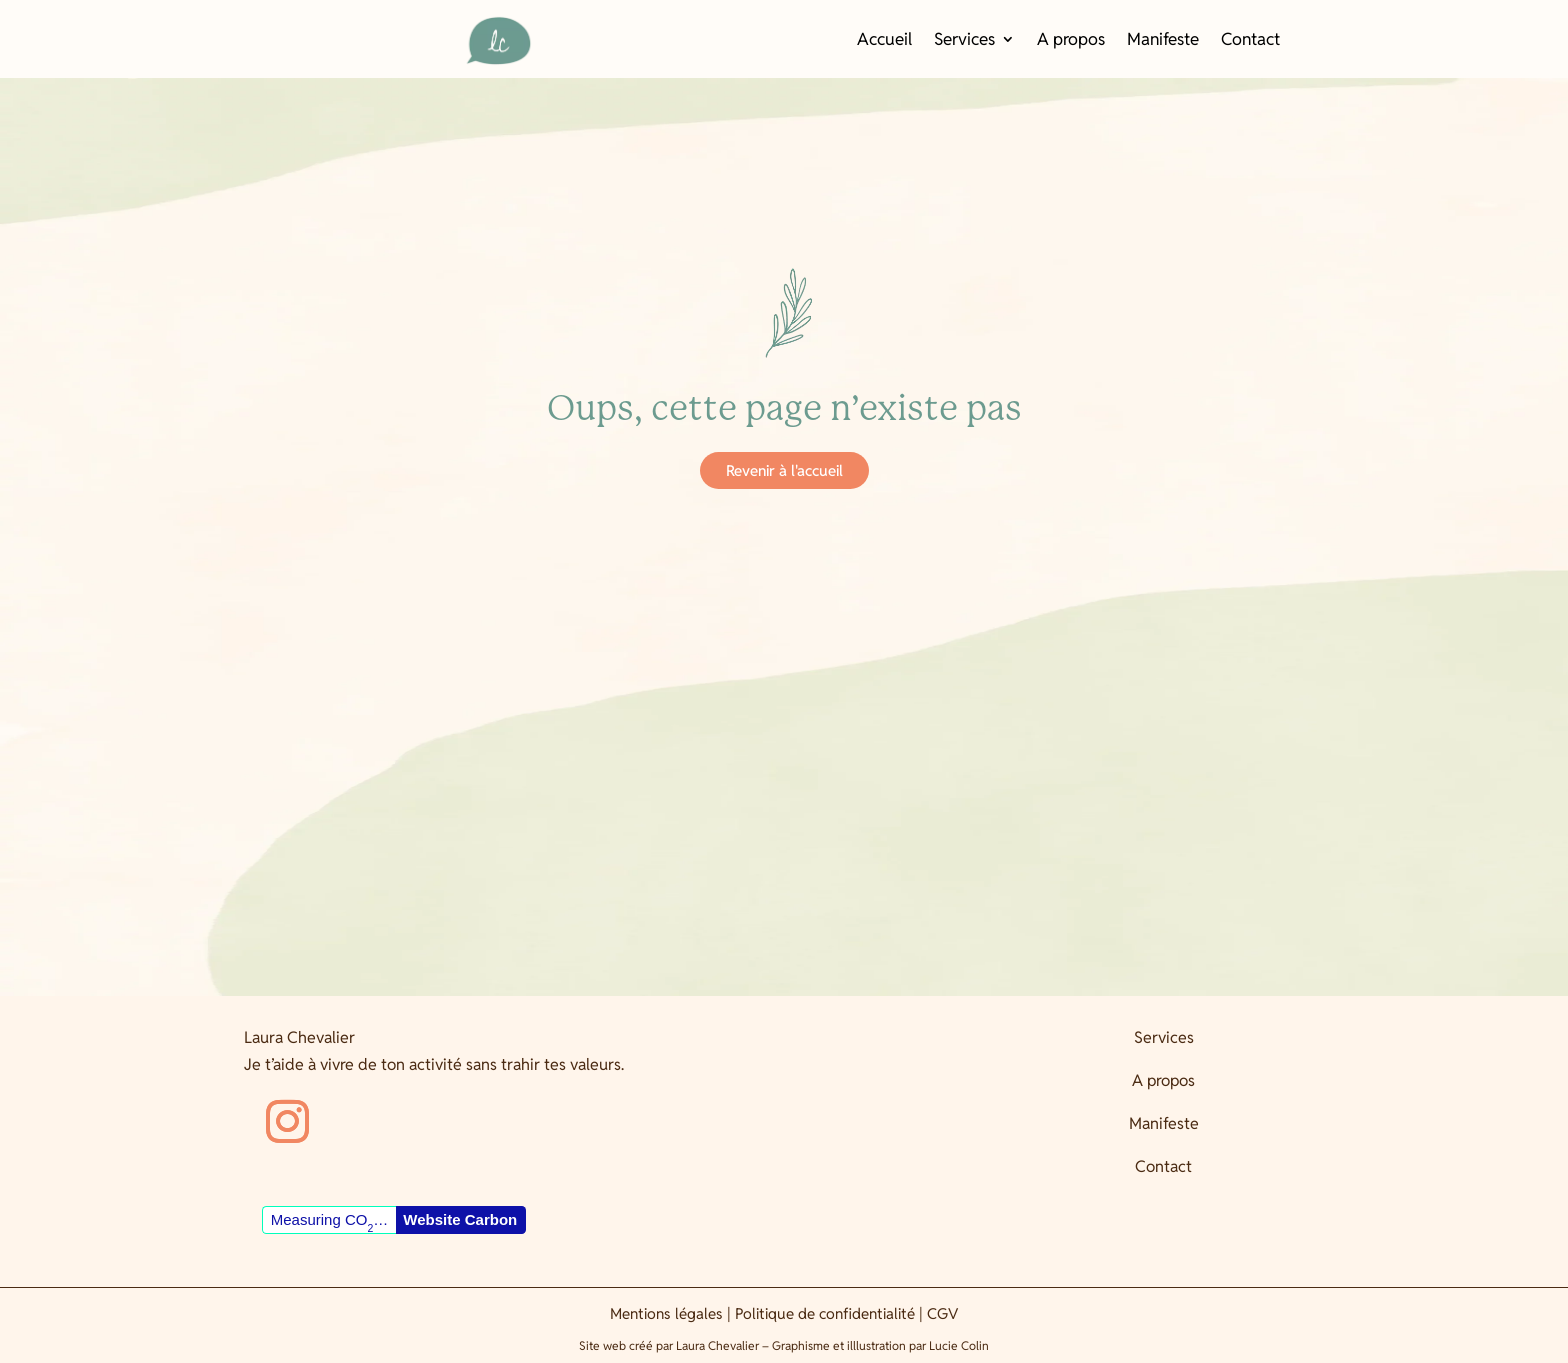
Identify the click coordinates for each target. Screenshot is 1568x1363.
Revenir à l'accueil (784, 470)
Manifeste (1163, 41)
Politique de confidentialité (825, 1313)
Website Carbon (460, 1219)
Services (964, 41)
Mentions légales (666, 1313)
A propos (1071, 41)
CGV (942, 1313)
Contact (1250, 41)
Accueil (884, 41)
